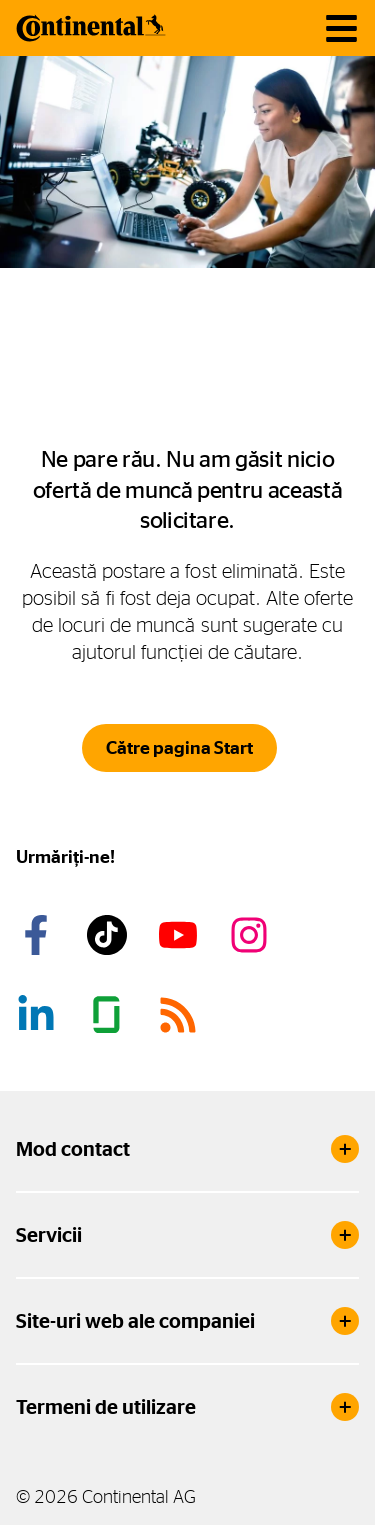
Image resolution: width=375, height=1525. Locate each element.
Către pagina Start (179, 748)
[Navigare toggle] (341, 28)
